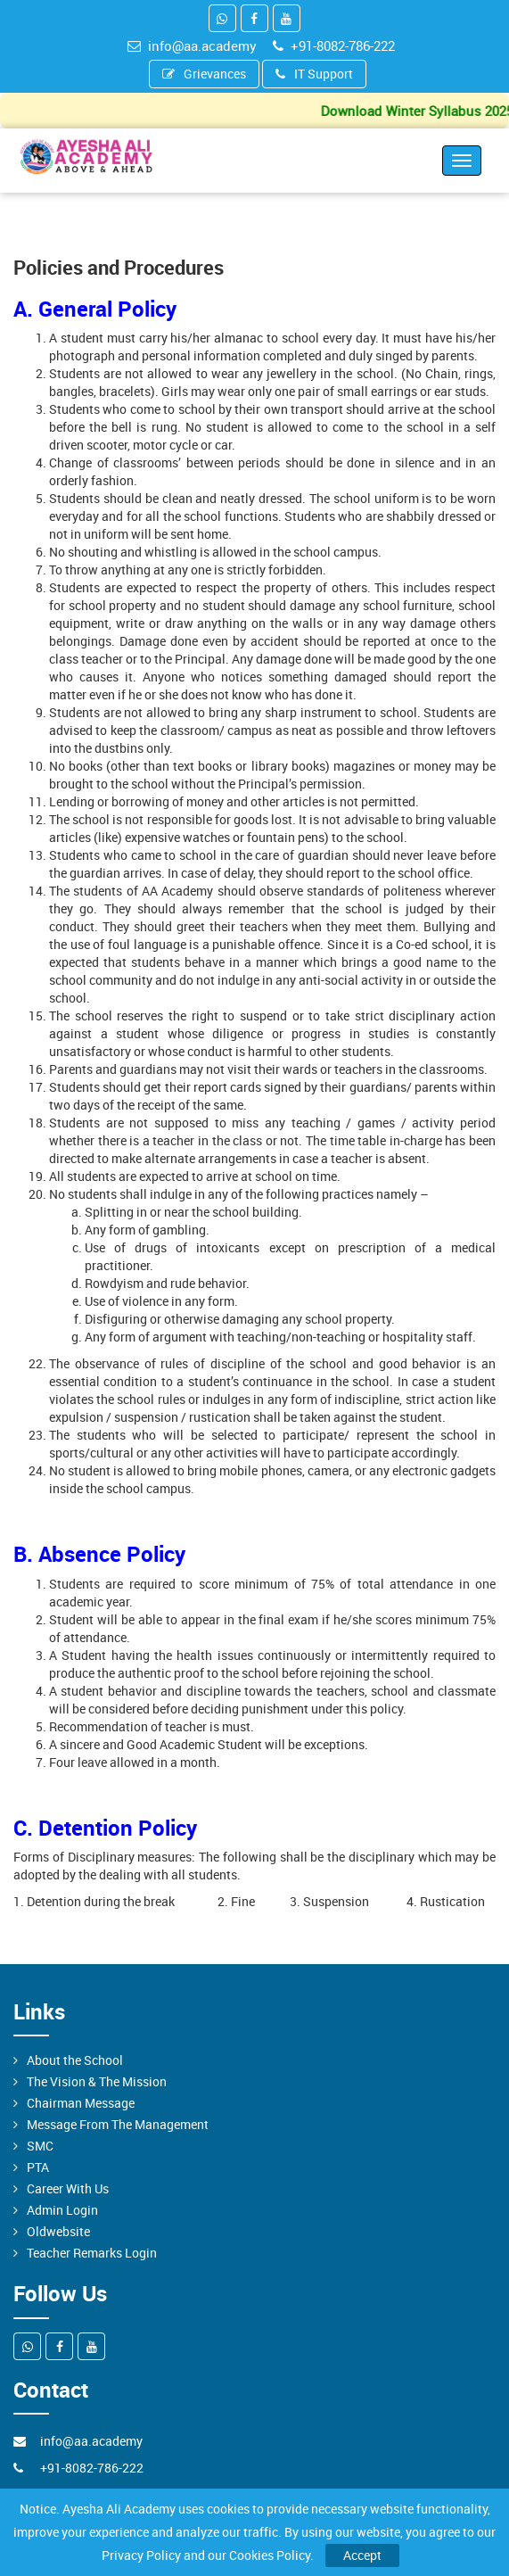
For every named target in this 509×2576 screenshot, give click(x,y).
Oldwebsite (58, 2231)
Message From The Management (118, 2124)
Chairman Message (81, 2102)
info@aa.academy (192, 45)
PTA (38, 2167)
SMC (40, 2145)
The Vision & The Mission (97, 2081)
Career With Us (68, 2188)
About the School (75, 2060)
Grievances (204, 73)
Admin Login (62, 2209)
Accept (362, 2555)
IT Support (314, 73)
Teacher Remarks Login (92, 2252)
